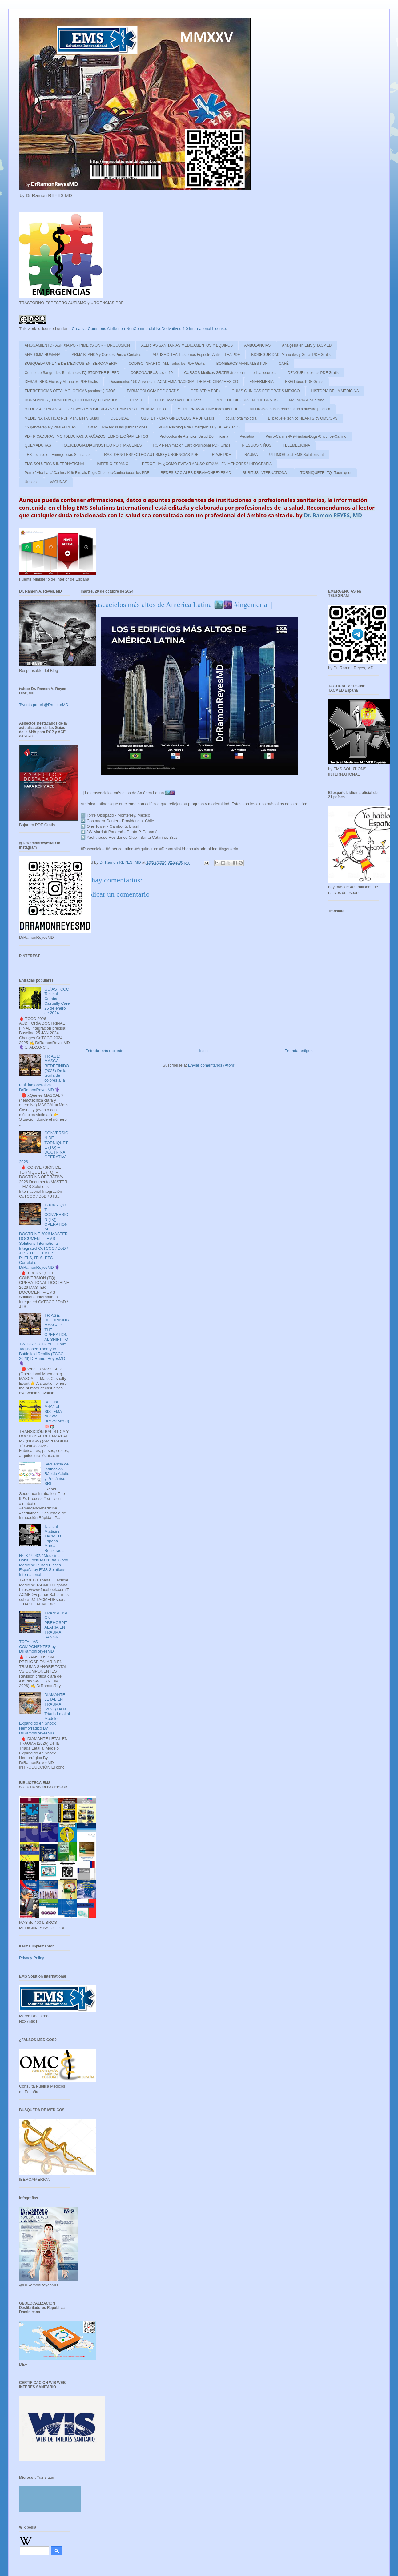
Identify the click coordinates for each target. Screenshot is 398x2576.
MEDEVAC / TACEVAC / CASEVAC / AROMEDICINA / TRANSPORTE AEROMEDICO (95, 409)
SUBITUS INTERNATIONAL (266, 473)
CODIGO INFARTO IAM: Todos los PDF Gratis (167, 363)
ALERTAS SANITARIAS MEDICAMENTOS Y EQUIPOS (187, 345)
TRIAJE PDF (220, 454)
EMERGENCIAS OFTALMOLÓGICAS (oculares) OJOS (70, 391)
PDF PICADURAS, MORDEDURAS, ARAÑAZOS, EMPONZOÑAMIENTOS (86, 436)
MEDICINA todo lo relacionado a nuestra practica (290, 409)
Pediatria (247, 436)
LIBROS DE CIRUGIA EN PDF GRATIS (245, 400)
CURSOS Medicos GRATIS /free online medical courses (230, 373)
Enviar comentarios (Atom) (211, 1065)
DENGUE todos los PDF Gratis (312, 373)
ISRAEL (136, 400)
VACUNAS (58, 482)
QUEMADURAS (38, 445)
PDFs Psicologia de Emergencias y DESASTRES (199, 427)
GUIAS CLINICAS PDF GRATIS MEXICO (265, 391)
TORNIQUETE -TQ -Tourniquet (326, 473)
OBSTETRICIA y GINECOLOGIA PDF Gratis (177, 418)
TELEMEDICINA (296, 445)
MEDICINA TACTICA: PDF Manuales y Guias (62, 418)
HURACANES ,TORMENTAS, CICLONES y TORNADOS (72, 400)
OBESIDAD (120, 418)
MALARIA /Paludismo (306, 400)
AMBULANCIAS (257, 345)
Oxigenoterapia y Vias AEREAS (51, 427)
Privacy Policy (31, 1957)
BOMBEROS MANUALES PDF (241, 363)
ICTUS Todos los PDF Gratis (177, 400)
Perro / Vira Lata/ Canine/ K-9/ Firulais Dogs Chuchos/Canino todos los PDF (87, 473)
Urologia (31, 482)
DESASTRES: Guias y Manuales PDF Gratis (61, 382)
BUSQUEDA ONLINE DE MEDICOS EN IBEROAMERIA (71, 363)
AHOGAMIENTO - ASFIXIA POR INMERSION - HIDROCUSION (77, 345)
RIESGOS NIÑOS (256, 445)
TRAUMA (250, 454)
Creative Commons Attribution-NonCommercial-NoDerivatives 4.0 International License (149, 328)
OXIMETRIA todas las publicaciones (117, 427)
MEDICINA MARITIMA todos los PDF (207, 409)
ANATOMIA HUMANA (42, 354)
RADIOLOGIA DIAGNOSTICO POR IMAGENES (102, 445)
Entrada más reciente (104, 1050)
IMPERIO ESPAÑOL (114, 464)
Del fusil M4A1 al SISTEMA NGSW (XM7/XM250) (56, 1411)
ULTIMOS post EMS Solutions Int (296, 454)
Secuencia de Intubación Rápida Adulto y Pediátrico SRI (56, 1473)
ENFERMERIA (261, 382)
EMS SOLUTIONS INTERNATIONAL (55, 464)
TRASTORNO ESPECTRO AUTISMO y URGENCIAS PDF (150, 454)
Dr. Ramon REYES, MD (333, 515)
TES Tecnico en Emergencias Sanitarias (57, 454)
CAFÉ (284, 363)
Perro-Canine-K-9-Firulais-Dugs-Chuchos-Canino (306, 436)
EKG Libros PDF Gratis (304, 382)
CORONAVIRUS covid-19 (152, 373)
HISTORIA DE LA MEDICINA (335, 391)
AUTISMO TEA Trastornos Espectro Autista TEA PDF (196, 354)
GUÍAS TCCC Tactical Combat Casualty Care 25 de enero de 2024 (57, 1001)
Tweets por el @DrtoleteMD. (44, 704)
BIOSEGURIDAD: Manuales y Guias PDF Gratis (290, 354)
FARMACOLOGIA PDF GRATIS (153, 391)
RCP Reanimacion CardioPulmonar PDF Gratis (191, 445)
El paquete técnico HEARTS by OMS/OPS (302, 418)
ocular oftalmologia (241, 418)
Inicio (203, 1050)
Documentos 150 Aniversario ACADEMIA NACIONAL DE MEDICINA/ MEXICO (173, 382)
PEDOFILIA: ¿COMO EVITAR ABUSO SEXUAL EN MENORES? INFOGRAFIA (207, 464)
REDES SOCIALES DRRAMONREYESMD (196, 473)
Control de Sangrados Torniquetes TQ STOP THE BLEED (72, 373)
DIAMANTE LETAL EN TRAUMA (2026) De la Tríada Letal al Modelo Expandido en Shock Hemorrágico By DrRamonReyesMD (44, 1713)
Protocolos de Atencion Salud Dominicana (193, 436)
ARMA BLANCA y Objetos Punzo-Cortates (106, 354)
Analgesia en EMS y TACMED (307, 345)
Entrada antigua (298, 1050)
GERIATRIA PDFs (205, 391)
